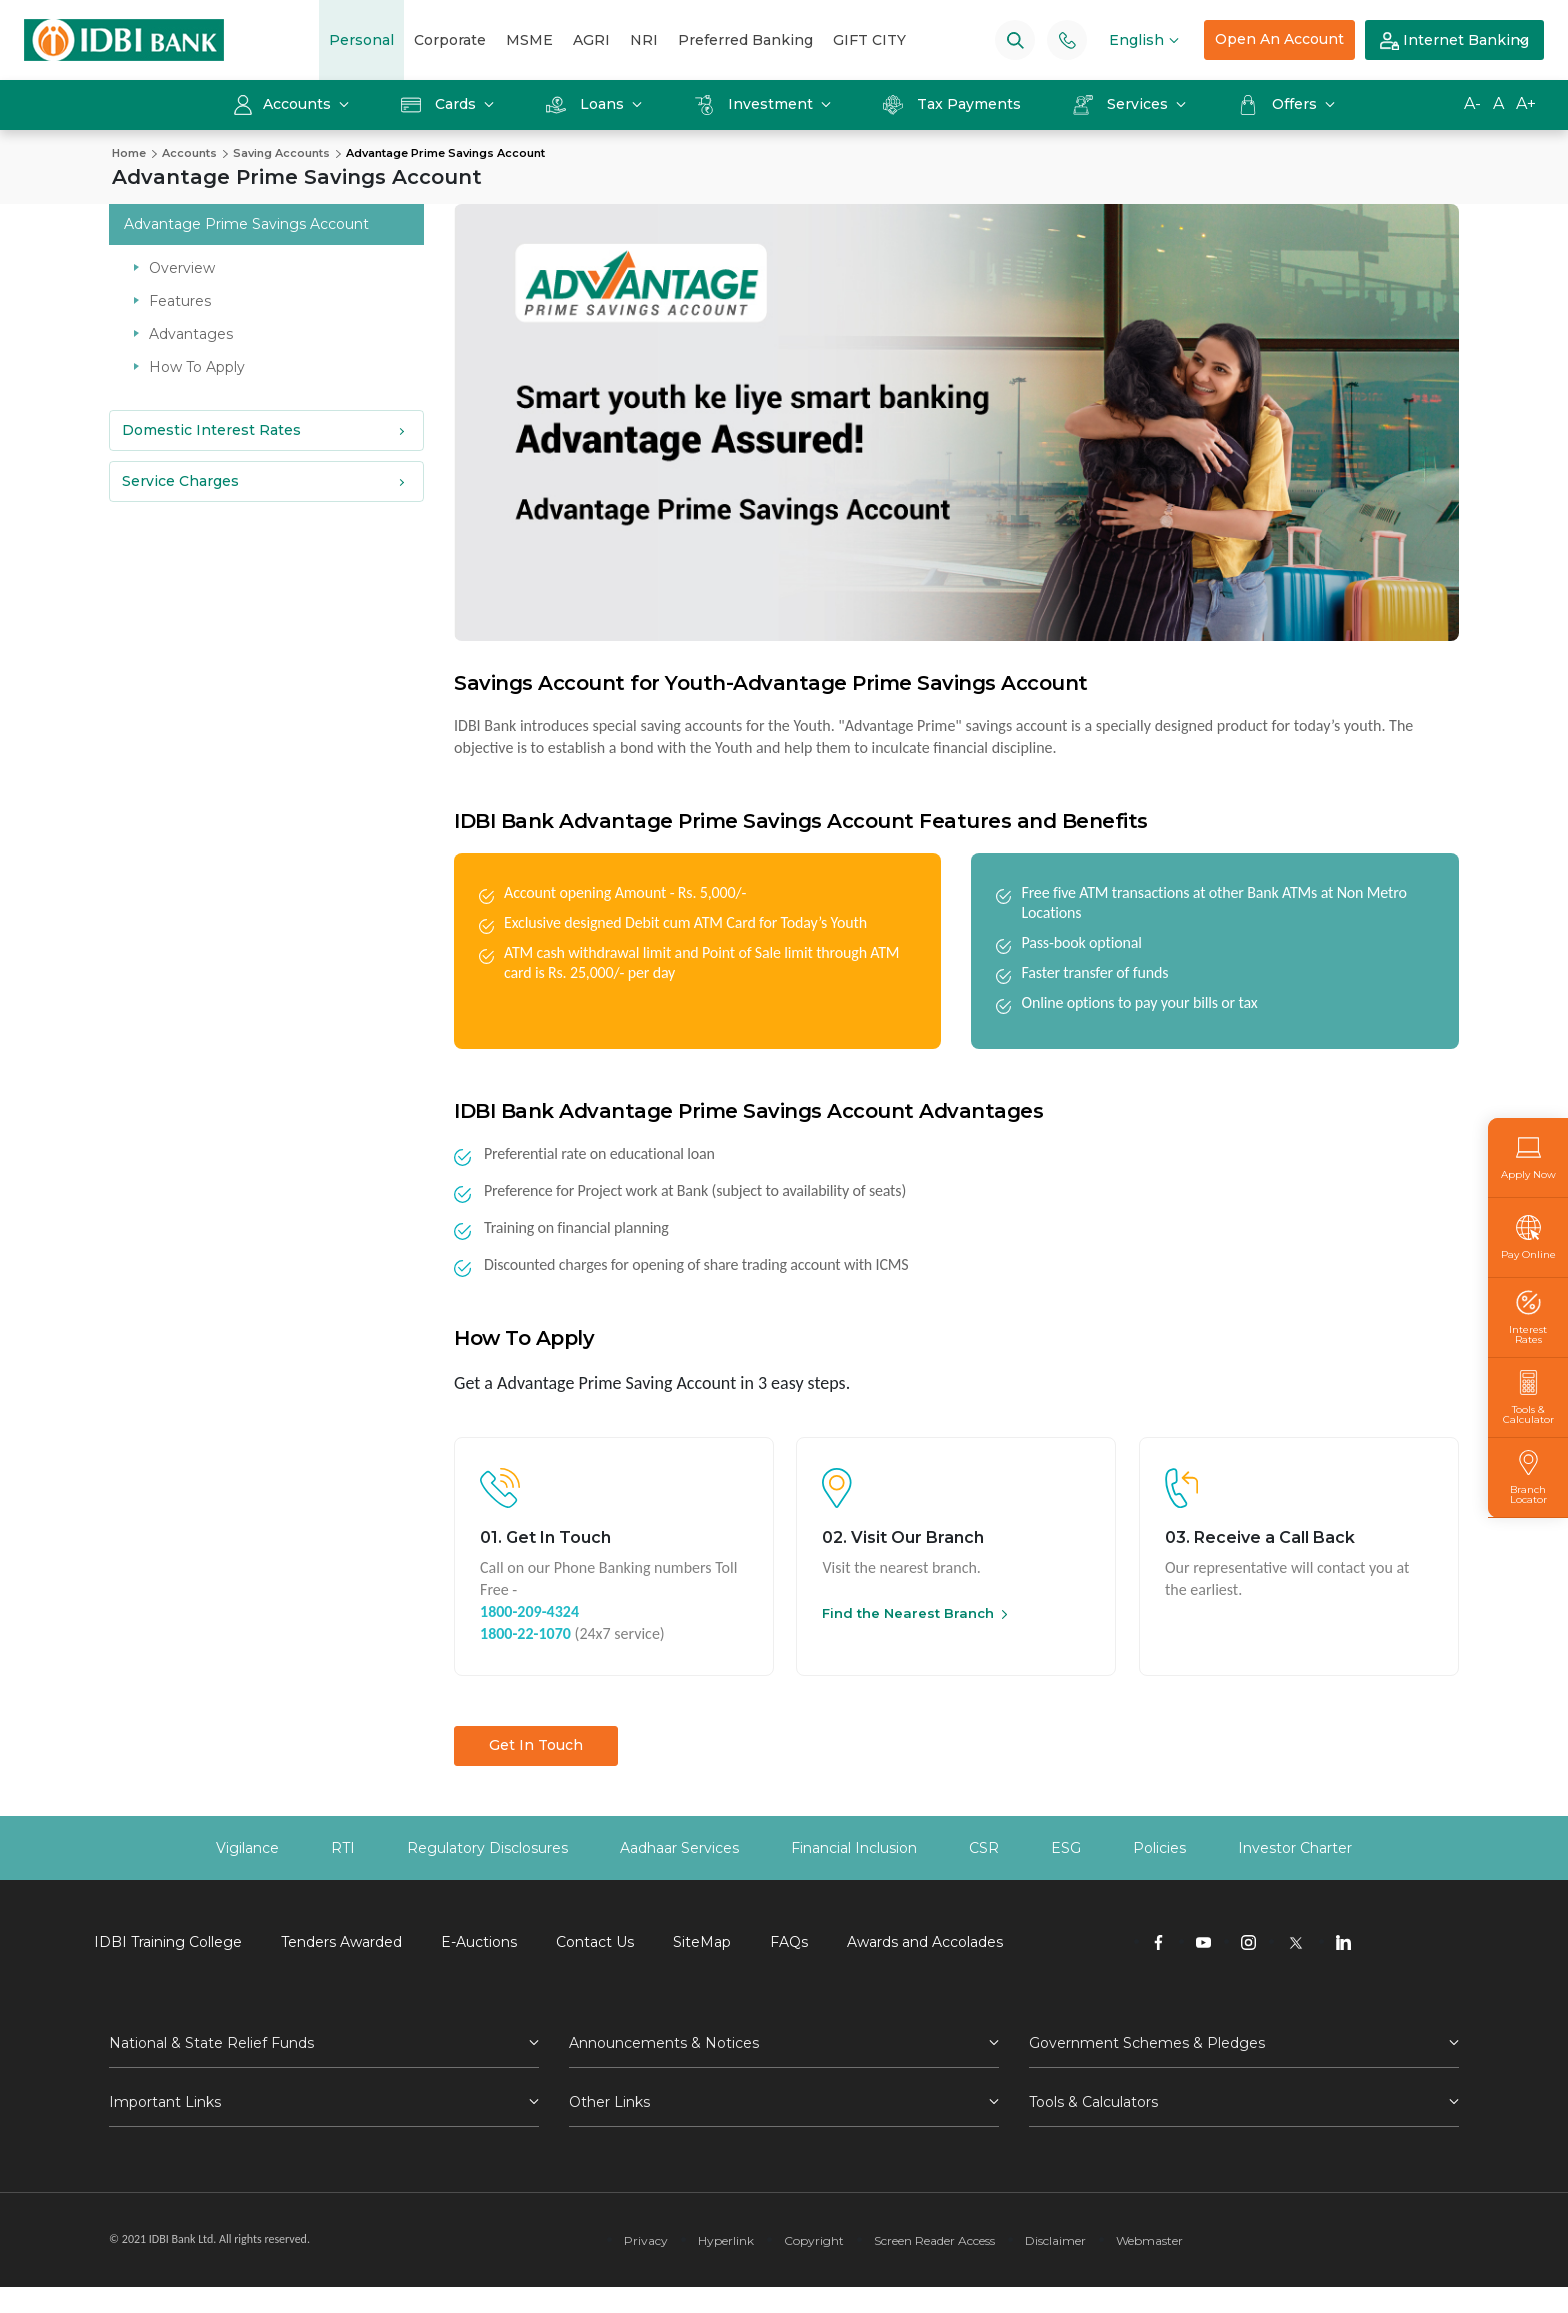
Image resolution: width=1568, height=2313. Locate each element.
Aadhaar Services (679, 1848)
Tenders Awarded (341, 1942)
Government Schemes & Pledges (1147, 2043)
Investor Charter (1295, 1848)
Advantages (191, 334)
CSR (984, 1848)
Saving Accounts (281, 153)
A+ (1526, 103)
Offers (1279, 104)
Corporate (450, 40)
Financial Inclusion (854, 1848)
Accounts (284, 104)
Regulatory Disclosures (487, 1848)
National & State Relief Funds (211, 2043)
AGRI (591, 40)
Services (1122, 104)
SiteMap (702, 1942)
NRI (644, 40)
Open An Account (1279, 39)
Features (180, 301)
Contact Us (595, 1942)
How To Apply (197, 367)
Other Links (609, 2102)
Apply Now (1528, 1157)
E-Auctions (479, 1942)
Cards (440, 104)
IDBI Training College (168, 1942)
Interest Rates (1528, 1317)
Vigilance (247, 1848)
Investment (755, 104)
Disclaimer (1055, 2240)
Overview (182, 268)
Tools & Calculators (1093, 2102)
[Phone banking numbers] (1067, 39)
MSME (529, 40)
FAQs (789, 1942)
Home (129, 153)
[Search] (1015, 39)
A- (1472, 103)
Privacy (646, 2240)
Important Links (165, 2102)
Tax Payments (952, 104)
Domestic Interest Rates (211, 430)
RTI (343, 1848)
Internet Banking (1454, 41)
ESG (1066, 1848)
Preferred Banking (745, 40)
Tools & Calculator (1528, 1397)
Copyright (814, 2240)
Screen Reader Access (934, 2240)
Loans (587, 104)
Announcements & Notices (664, 2043)
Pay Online (1528, 1237)
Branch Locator (1528, 1477)
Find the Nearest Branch (908, 1613)
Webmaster (1149, 2240)
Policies (1159, 1848)
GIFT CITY (869, 40)
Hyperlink (726, 2240)
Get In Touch (536, 1745)
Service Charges (180, 481)
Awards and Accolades (925, 1942)
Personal (361, 40)
